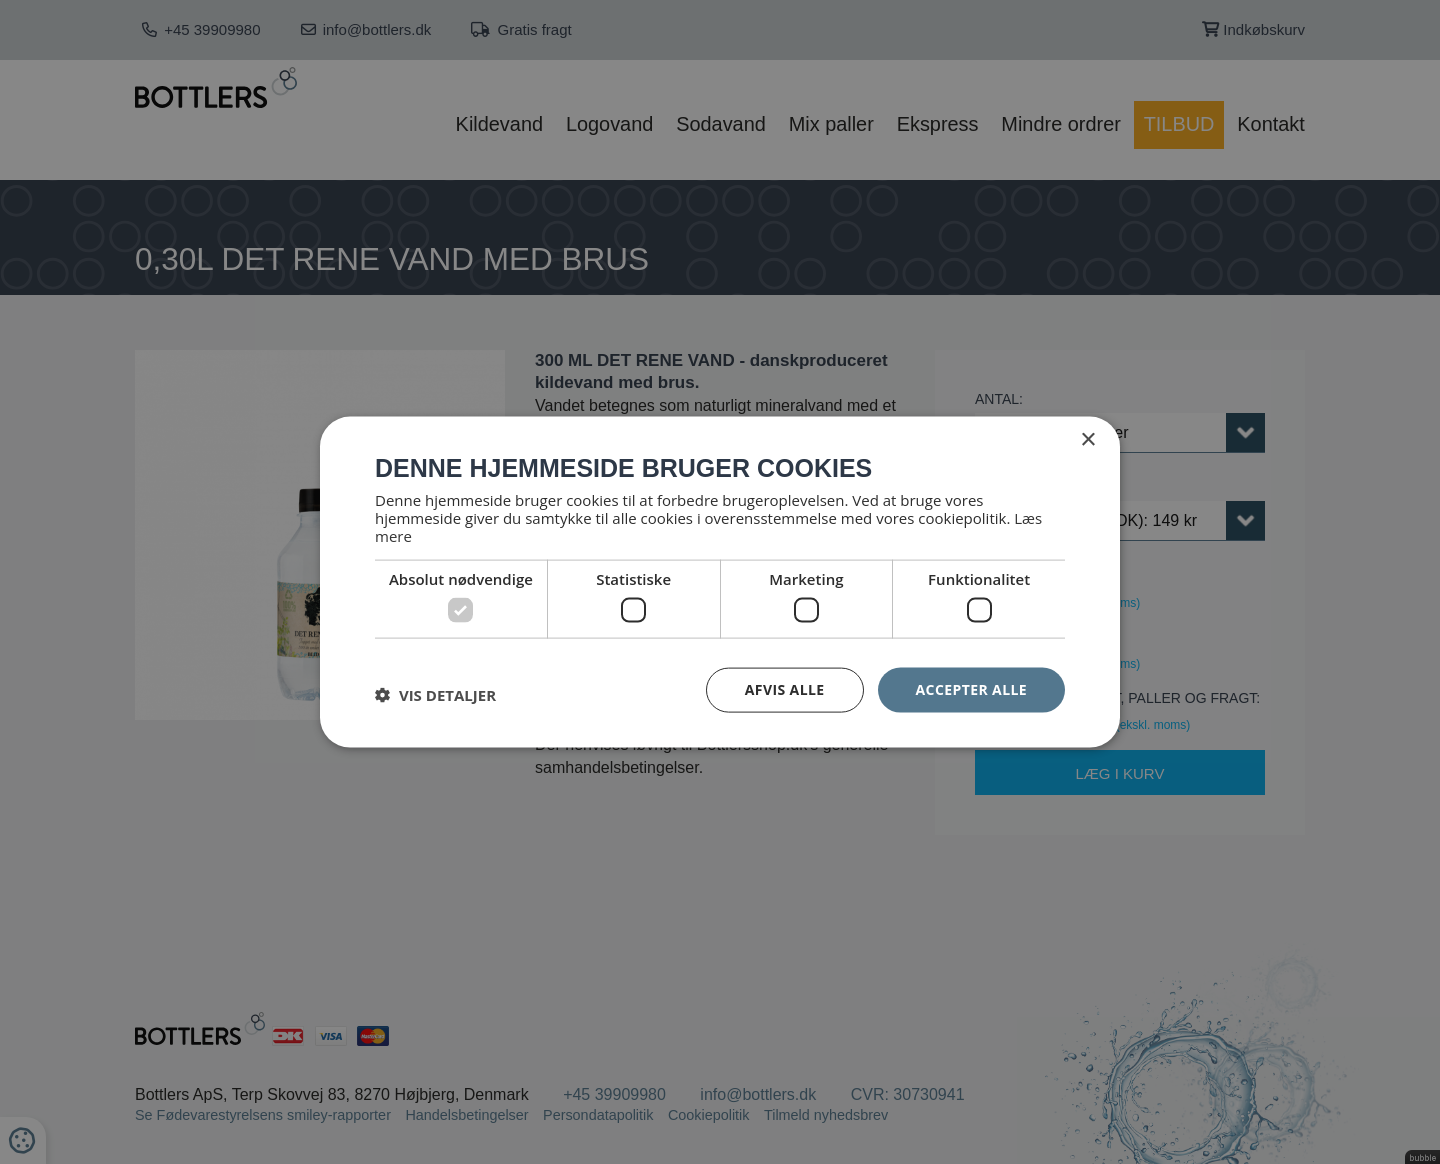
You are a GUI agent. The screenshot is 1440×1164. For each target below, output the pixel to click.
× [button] (1087, 440)
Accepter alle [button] (971, 689)
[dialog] (720, 582)
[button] (435, 695)
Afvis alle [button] (785, 689)
